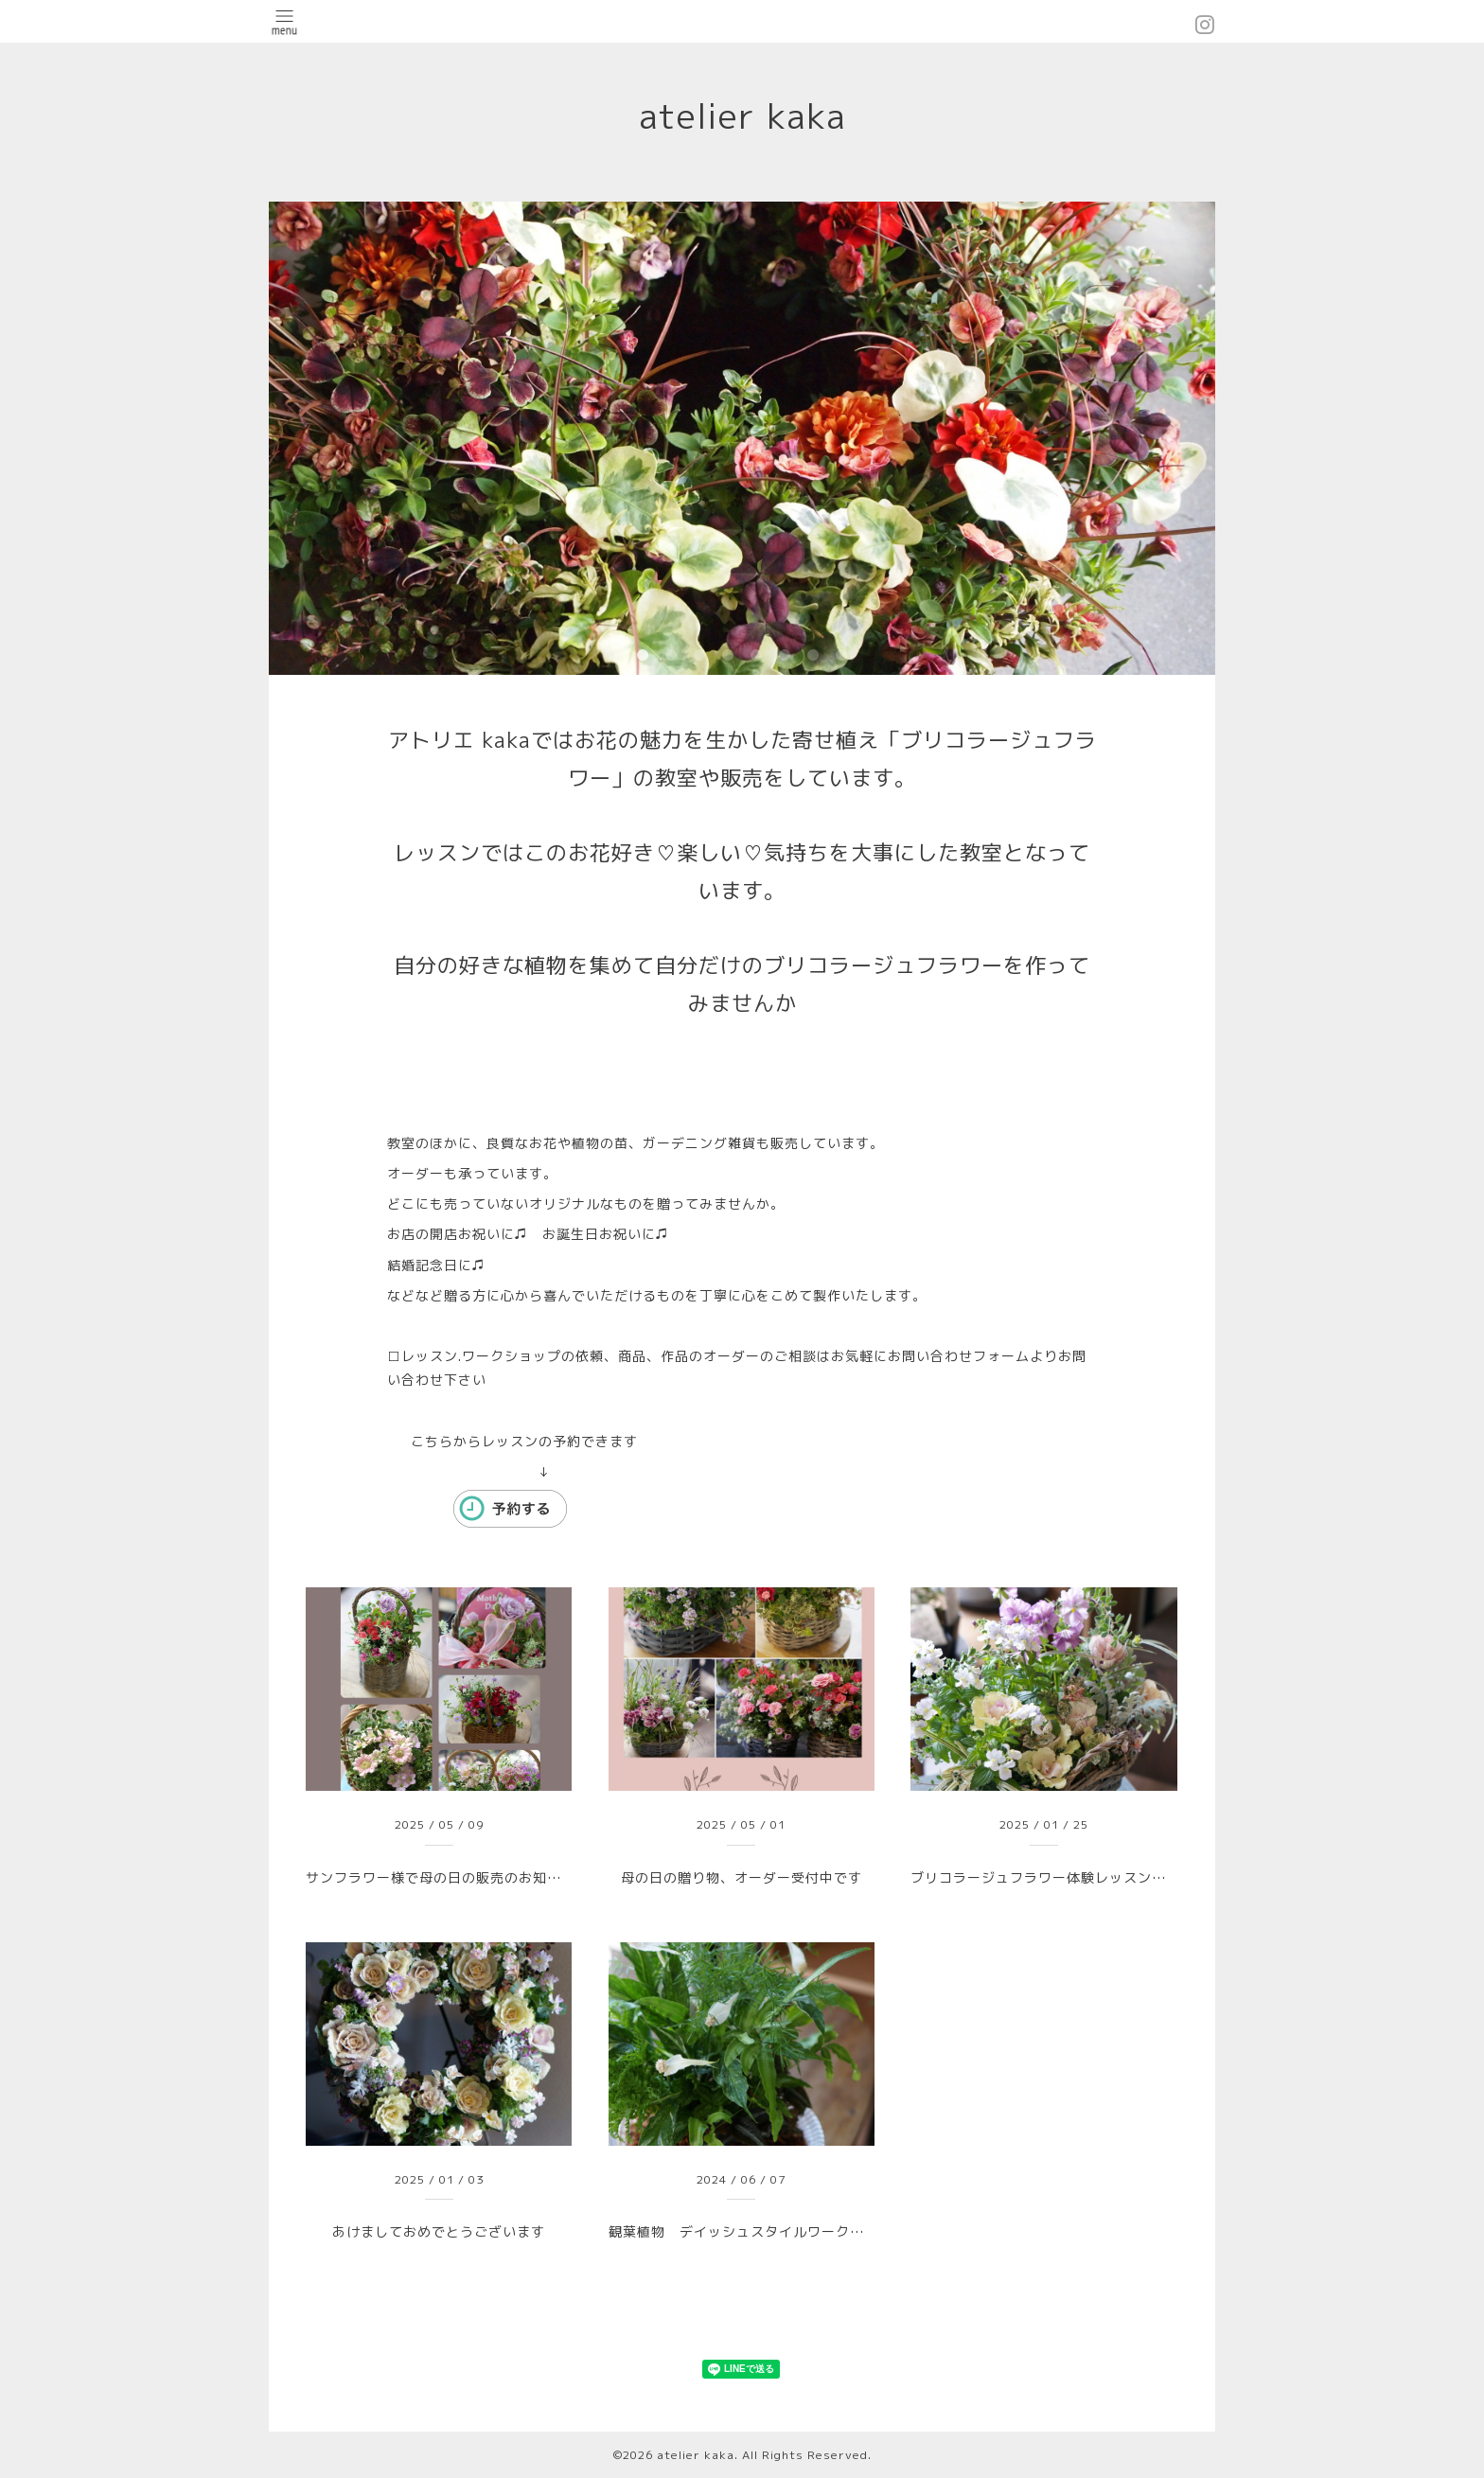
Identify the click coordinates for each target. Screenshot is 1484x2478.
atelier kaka (760, 116)
